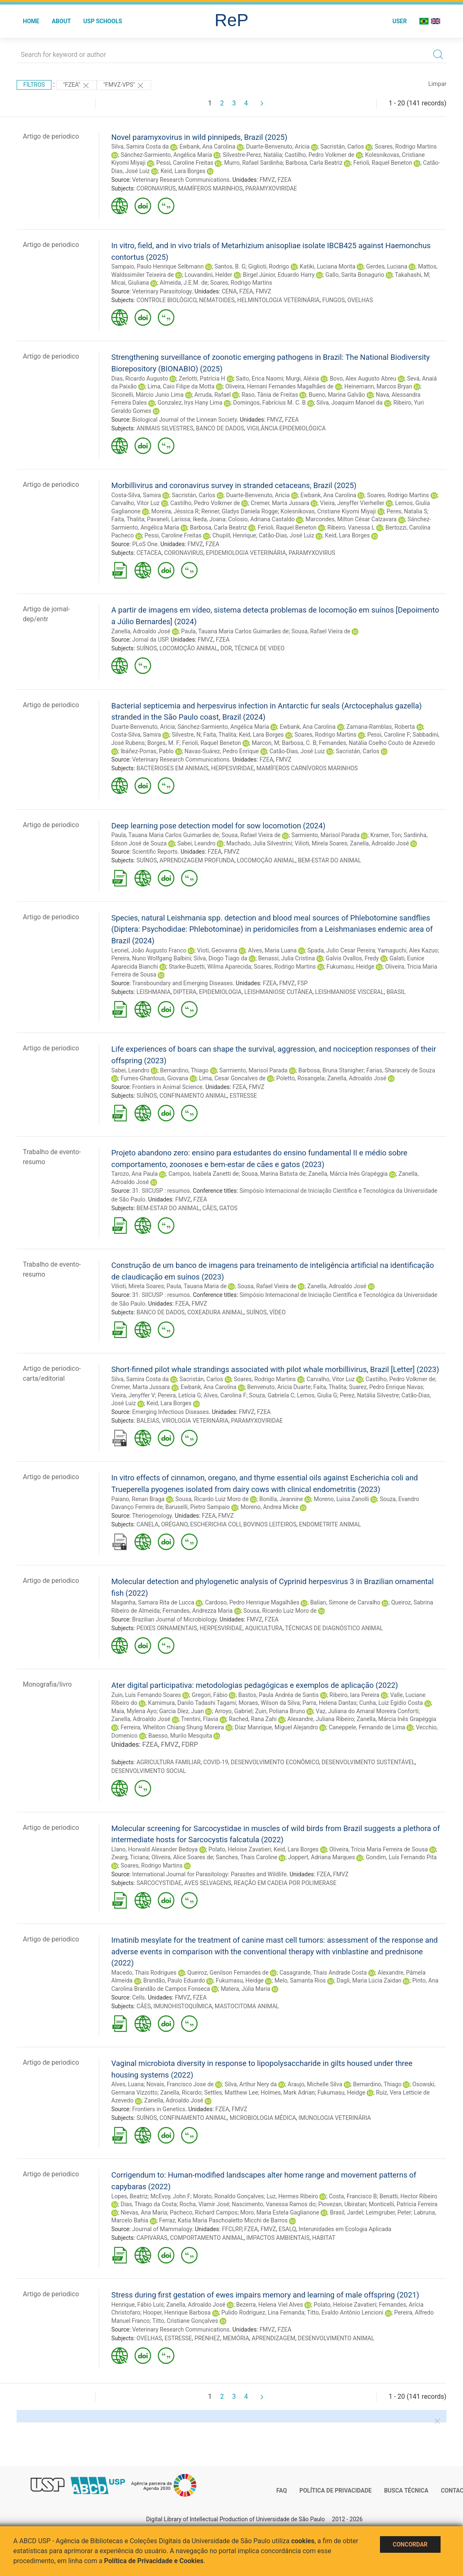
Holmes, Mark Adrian (288, 2092)
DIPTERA (184, 992)
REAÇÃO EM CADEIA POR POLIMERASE (285, 1883)
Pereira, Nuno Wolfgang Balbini (151, 958)
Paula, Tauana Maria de (197, 1286)
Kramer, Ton (385, 835)
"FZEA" (76, 85)
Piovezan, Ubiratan (342, 2204)
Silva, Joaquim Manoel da (349, 402)
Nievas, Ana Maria (143, 2212)
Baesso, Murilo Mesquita (180, 1735)
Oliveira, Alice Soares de (182, 1857)
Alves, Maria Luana (272, 950)
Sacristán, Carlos (342, 146)
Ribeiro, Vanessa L (351, 527)
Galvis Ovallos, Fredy (352, 958)
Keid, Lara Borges (183, 171)
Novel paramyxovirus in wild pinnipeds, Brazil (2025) (199, 137)
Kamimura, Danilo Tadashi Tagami (192, 1702)
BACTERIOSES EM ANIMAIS (172, 768)
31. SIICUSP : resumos (161, 1190)
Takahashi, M (412, 274)
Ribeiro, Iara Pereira (354, 1695)
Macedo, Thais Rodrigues (143, 1972)
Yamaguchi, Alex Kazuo (407, 950)
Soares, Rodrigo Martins (405, 146)
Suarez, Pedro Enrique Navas (386, 1387)
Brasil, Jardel (346, 2212)
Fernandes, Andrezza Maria (197, 1610)
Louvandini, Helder (208, 274)
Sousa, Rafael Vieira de (321, 631)
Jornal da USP (150, 639)
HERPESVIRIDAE (232, 768)
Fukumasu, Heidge (350, 966)
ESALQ (287, 2229)
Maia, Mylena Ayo (134, 1711)
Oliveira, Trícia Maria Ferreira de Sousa (378, 1849)
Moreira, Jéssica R (174, 511)
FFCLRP (231, 2229)
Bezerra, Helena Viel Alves (269, 2304)
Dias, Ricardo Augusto (139, 378)
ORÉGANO (174, 1524)
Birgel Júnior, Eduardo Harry (278, 274)
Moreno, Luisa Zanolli (341, 1499)
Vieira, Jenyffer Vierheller (352, 503)
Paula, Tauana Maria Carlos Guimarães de (235, 631)
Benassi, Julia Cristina (286, 958)
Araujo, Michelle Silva (315, 2084)
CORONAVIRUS (156, 188)
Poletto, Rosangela (300, 1078)
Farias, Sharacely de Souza (400, 1070)
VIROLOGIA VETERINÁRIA (195, 1420)
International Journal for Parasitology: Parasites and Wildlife (209, 1874)
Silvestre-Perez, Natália (252, 154)
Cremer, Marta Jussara (280, 503)
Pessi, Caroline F (388, 734)
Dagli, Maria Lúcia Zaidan (369, 1980)
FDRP (189, 1744)
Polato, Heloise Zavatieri (239, 1849)
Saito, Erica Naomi (259, 378)
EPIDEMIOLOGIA (220, 992)
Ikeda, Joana (209, 519)
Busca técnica (406, 2490)
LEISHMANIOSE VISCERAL (349, 992)
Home (31, 21)
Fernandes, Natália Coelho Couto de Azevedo (377, 743)
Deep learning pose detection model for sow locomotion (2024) (218, 825)
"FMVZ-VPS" (124, 85)
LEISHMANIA (154, 992)
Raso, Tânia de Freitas (270, 394)
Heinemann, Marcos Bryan (378, 386)
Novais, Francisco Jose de (179, 2084)
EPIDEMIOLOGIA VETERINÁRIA (246, 552)
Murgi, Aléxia (302, 378)
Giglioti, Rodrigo (268, 266)
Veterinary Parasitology (161, 291)
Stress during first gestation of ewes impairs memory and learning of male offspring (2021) (265, 2294)
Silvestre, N (186, 734)
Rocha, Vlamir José (204, 2204)
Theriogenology (152, 1515)
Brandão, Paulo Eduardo (174, 1980)
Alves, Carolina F (224, 1395)
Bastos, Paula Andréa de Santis (278, 1695)
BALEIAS (148, 1420)
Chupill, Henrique (234, 535)
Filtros (34, 84)
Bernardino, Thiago (184, 1070)
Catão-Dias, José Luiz (286, 535)
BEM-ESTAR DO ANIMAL (329, 860)
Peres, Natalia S (407, 511)
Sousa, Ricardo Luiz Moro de (211, 1499)
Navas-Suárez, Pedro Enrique (221, 751)
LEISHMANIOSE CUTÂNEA (278, 992)
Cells (138, 1997)
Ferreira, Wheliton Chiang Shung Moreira (172, 1727)
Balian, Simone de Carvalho (345, 1602)
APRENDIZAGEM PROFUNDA (196, 860)
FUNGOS (333, 300)
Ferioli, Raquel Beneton (382, 162)
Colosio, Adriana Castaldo (261, 519)
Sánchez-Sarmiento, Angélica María (166, 154)
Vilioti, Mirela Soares (321, 843)
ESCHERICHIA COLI (215, 1524)
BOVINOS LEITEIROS (269, 1524)
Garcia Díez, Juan (181, 1711)
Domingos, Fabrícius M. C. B (269, 402)
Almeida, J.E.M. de (184, 282)
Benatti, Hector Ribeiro (408, 2196)
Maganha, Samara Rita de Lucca (152, 1602)
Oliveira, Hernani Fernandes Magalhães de (279, 386)
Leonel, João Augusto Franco (148, 950)
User (399, 21)
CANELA (148, 1524)
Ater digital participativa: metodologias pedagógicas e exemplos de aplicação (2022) (254, 1685)
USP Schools (102, 21)
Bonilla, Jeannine (281, 1499)
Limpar (437, 84)
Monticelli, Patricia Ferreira (403, 2204)
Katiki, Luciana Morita (327, 266)
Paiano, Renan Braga (137, 1499)
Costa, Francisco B (353, 2196)
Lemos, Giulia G (317, 1395)
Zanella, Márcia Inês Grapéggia (347, 1173)
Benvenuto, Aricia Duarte (279, 1387)
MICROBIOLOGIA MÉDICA (263, 2118)
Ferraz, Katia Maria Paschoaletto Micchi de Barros (223, 2220)
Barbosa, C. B (299, 743)
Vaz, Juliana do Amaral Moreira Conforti (367, 1711)
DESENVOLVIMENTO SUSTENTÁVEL (368, 1762)
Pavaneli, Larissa (168, 519)
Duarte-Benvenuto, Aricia (277, 146)
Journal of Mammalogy (162, 2229)
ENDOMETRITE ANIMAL (330, 1524)
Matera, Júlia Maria (245, 1988)
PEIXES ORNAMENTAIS (167, 1628)
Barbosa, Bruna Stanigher (330, 1070)
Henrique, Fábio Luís (137, 2304)
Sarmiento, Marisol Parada (326, 835)
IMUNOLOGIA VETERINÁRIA (335, 2118)
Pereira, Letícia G (179, 1395)
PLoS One (144, 544)
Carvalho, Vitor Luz (135, 503)
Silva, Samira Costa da (140, 146)
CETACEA (149, 552)
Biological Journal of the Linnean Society (184, 419)
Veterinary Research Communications (180, 179)
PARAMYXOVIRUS (312, 552)
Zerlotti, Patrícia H (202, 378)
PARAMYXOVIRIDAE (271, 188)
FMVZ (267, 179)
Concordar (410, 2544)
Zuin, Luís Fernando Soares (146, 1695)
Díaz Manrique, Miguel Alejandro (276, 1727)
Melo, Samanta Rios (300, 1980)
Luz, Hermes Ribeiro (292, 2196)
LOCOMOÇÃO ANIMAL (188, 648)
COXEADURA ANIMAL (215, 1312)
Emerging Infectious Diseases (170, 1412)
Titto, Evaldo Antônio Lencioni (345, 2312)
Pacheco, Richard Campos (204, 2212)
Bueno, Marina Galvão (337, 394)
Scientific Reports (155, 851)
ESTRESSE (243, 1095)
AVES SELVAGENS (207, 1883)
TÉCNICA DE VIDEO (259, 648)
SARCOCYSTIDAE (159, 1883)
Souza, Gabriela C (271, 1395)
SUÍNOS (147, 648)
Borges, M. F (163, 743)
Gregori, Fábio (210, 1695)
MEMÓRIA (236, 2338)
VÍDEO (277, 1312)
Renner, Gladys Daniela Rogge (239, 511)
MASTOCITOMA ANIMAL (247, 2006)
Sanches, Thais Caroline (246, 1857)
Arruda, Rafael (212, 394)
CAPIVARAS (152, 2237)
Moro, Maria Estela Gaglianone (279, 2212)
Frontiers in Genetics (158, 2109)
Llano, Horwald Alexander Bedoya (154, 1849)
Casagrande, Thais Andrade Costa (323, 1972)
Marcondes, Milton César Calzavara (351, 519)
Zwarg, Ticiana (130, 1857)
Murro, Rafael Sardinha (253, 162)
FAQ (282, 2490)
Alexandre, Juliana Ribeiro (320, 1719)
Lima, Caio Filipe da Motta (180, 386)
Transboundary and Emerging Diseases (182, 983)
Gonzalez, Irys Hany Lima (190, 402)
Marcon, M (265, 743)
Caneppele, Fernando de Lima (367, 1727)
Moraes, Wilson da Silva (269, 1702)
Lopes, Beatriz (129, 2196)
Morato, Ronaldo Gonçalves (228, 2196)
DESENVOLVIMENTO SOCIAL (148, 1771)
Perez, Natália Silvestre (369, 1395)
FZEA (284, 179)
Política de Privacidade (335, 2490)
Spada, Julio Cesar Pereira (341, 950)
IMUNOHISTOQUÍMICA (182, 2006)
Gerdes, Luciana (386, 266)
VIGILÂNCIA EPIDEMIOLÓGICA (286, 428)
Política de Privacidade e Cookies (154, 2561)
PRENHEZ (207, 2338)
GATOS (228, 1208)
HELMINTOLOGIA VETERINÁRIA (278, 300)
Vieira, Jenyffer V (133, 1395)
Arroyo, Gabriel (233, 1711)
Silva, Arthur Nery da (251, 2084)
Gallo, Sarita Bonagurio (355, 274)
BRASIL (396, 992)
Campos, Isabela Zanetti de (204, 1173)
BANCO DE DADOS (220, 428)
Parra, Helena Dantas (329, 1702)
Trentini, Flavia (199, 1719)
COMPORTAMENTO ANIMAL (207, 2237)
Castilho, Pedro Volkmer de (320, 154)
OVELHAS (360, 300)
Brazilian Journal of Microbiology (174, 1619)
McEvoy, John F (170, 2196)
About (61, 21)
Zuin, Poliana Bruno (280, 1711)
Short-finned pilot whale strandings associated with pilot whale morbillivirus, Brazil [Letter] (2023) (275, 1369)
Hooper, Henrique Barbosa (177, 2312)
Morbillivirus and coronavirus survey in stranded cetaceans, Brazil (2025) (233, 485)
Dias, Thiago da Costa (148, 2204)
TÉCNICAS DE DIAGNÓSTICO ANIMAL (334, 1628)
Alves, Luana (127, 2084)
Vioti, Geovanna (217, 950)
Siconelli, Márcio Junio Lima (147, 394)
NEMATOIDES (217, 300)
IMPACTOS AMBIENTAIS (277, 2237)
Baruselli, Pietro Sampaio (197, 1507)
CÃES (209, 1208)
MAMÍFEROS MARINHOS (210, 188)
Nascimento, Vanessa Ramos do (274, 2204)
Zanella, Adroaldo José (140, 631)
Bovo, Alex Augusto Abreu (363, 378)
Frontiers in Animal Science (167, 1087)
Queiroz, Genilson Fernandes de (228, 1972)
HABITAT (324, 2237)
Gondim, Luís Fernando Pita (401, 1857)
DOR (226, 648)
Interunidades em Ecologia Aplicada (345, 2229)
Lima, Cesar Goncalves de (232, 1078)
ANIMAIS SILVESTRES (165, 428)
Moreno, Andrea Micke (269, 1507)
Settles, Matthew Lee (231, 2092)
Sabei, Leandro (196, 843)
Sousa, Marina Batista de (273, 1173)
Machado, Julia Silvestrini (259, 843)
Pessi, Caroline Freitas (184, 162)
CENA (229, 291)
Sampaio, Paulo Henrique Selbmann (157, 266)
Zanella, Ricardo (180, 2092)
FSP (302, 983)
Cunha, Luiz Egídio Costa (391, 1702)
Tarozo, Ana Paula (134, 1173)
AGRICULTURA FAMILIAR (169, 1762)
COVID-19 (215, 1762)
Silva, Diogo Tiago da (220, 958)
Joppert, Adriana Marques (321, 1857)
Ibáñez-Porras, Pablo (147, 751)
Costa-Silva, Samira (136, 495)
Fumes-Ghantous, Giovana (154, 1078)
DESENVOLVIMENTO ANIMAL (336, 2338)
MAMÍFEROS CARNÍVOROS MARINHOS (307, 768)
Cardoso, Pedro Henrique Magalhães (252, 1602)
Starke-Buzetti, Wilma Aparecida (210, 966)
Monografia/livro (47, 1684)
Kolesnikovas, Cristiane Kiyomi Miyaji (328, 511)
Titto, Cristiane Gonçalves (185, 2320)
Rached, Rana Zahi (253, 1719)
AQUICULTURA (264, 1628)
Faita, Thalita (127, 519)
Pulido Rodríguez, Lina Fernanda (262, 2312)
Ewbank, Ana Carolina (207, 146)
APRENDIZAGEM (273, 2338)
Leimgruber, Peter (388, 2212)
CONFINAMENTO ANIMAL (193, 1095)
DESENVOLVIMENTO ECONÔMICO (275, 1762)
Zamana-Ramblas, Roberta (380, 726)
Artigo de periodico (51, 136)
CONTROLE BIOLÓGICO (166, 300)
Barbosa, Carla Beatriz (314, 162)
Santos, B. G (229, 266)
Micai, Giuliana (130, 282)
